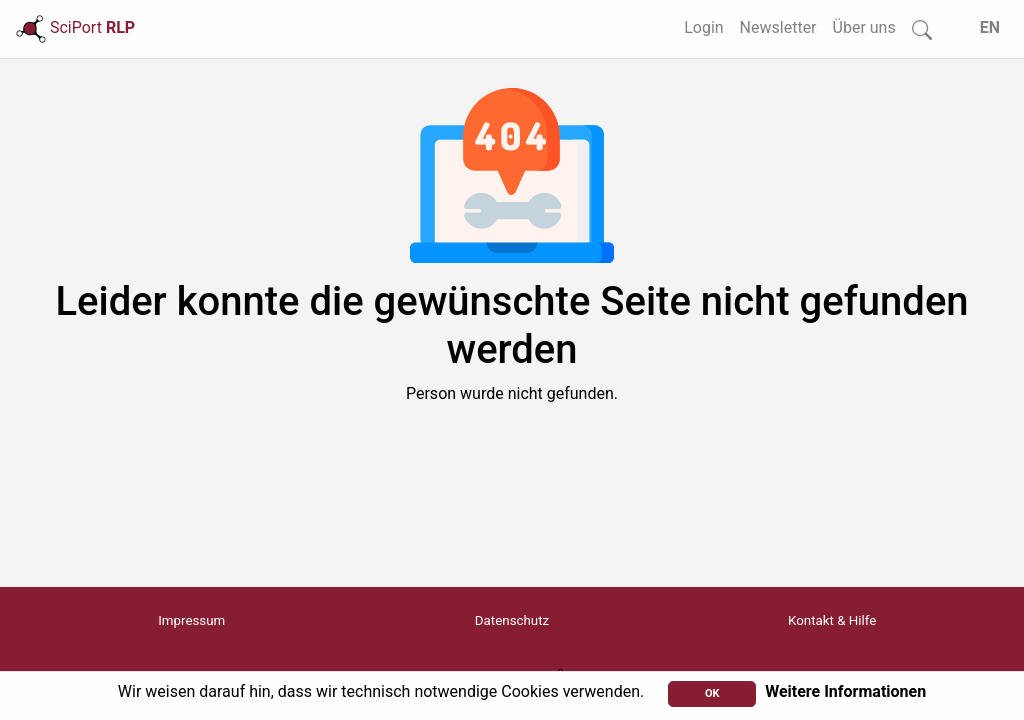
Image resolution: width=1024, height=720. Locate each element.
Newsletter (778, 27)
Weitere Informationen (845, 691)
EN (990, 27)
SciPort (75, 27)
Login (703, 27)
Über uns (864, 27)
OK (712, 693)
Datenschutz (512, 620)
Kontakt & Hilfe (832, 620)
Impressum (191, 620)
